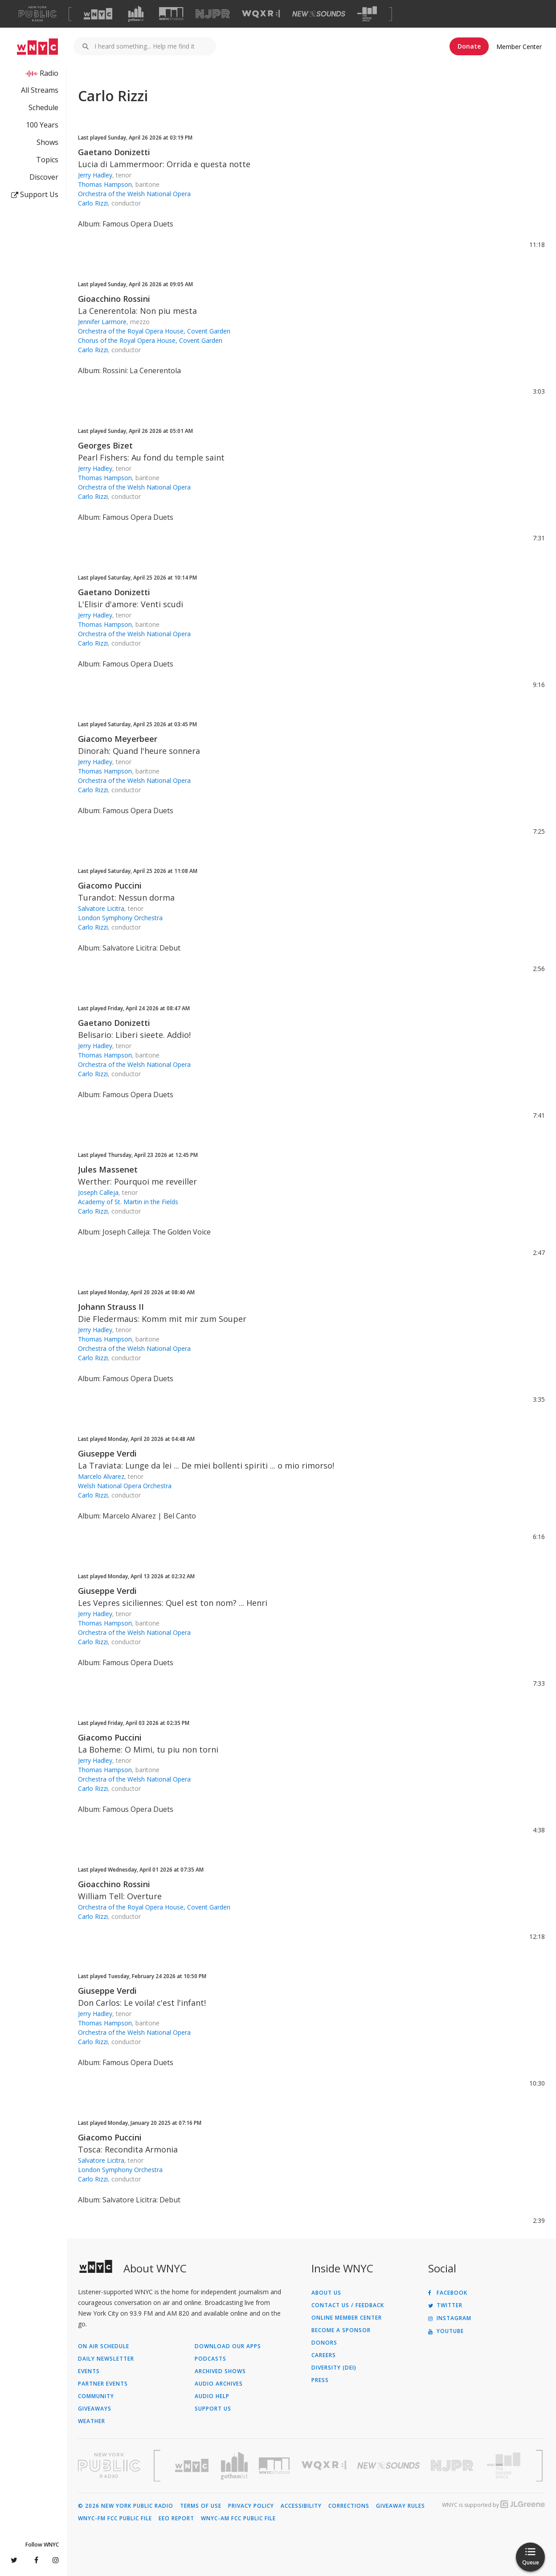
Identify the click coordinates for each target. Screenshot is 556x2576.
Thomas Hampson (105, 184)
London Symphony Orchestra (120, 918)
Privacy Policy (251, 2506)
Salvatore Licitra (101, 908)
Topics (47, 160)
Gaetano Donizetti (114, 152)
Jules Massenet (108, 1169)
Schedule (43, 107)
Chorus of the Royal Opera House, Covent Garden (150, 340)
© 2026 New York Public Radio (125, 2506)
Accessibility (301, 2506)
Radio (49, 73)
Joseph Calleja (98, 1192)
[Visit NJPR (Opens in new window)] (213, 14)
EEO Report (176, 2518)
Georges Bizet (105, 445)
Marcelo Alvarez (101, 1476)
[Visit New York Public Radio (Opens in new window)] (109, 2465)
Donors (324, 2343)
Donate (469, 46)
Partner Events (103, 2384)
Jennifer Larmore (102, 321)
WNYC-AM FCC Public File (238, 2518)
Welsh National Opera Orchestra (125, 1485)
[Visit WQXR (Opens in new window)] (261, 14)
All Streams (39, 90)
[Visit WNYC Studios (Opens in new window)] (171, 13)
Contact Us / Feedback (347, 2305)
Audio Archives (219, 2384)
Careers (323, 2355)
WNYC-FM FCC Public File (115, 2518)
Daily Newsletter (106, 2359)
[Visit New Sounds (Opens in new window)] (318, 14)
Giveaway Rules (400, 2506)
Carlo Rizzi (93, 203)
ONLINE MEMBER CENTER (346, 2318)
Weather (91, 2421)
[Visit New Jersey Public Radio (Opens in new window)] (453, 2465)
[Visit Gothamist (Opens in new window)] (136, 14)
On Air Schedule (103, 2346)
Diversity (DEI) (333, 2367)
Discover (43, 177)
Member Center (519, 46)
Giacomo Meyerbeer (117, 738)
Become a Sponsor (341, 2330)
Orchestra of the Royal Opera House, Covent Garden (154, 331)
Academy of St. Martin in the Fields (128, 1201)
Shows (47, 142)
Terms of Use (200, 2506)
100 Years (42, 125)
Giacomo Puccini (110, 885)
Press (320, 2380)
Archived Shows (220, 2371)
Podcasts (210, 2359)
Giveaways (94, 2408)
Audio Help (212, 2396)
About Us (326, 2293)
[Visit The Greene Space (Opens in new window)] (367, 14)
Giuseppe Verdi (107, 1453)
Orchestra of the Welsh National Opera (134, 193)
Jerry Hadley (95, 175)
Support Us (34, 194)
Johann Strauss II (111, 1306)
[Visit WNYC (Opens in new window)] (98, 14)
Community (96, 2396)
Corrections (348, 2506)
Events (89, 2371)
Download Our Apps (228, 2346)
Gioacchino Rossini (114, 298)
